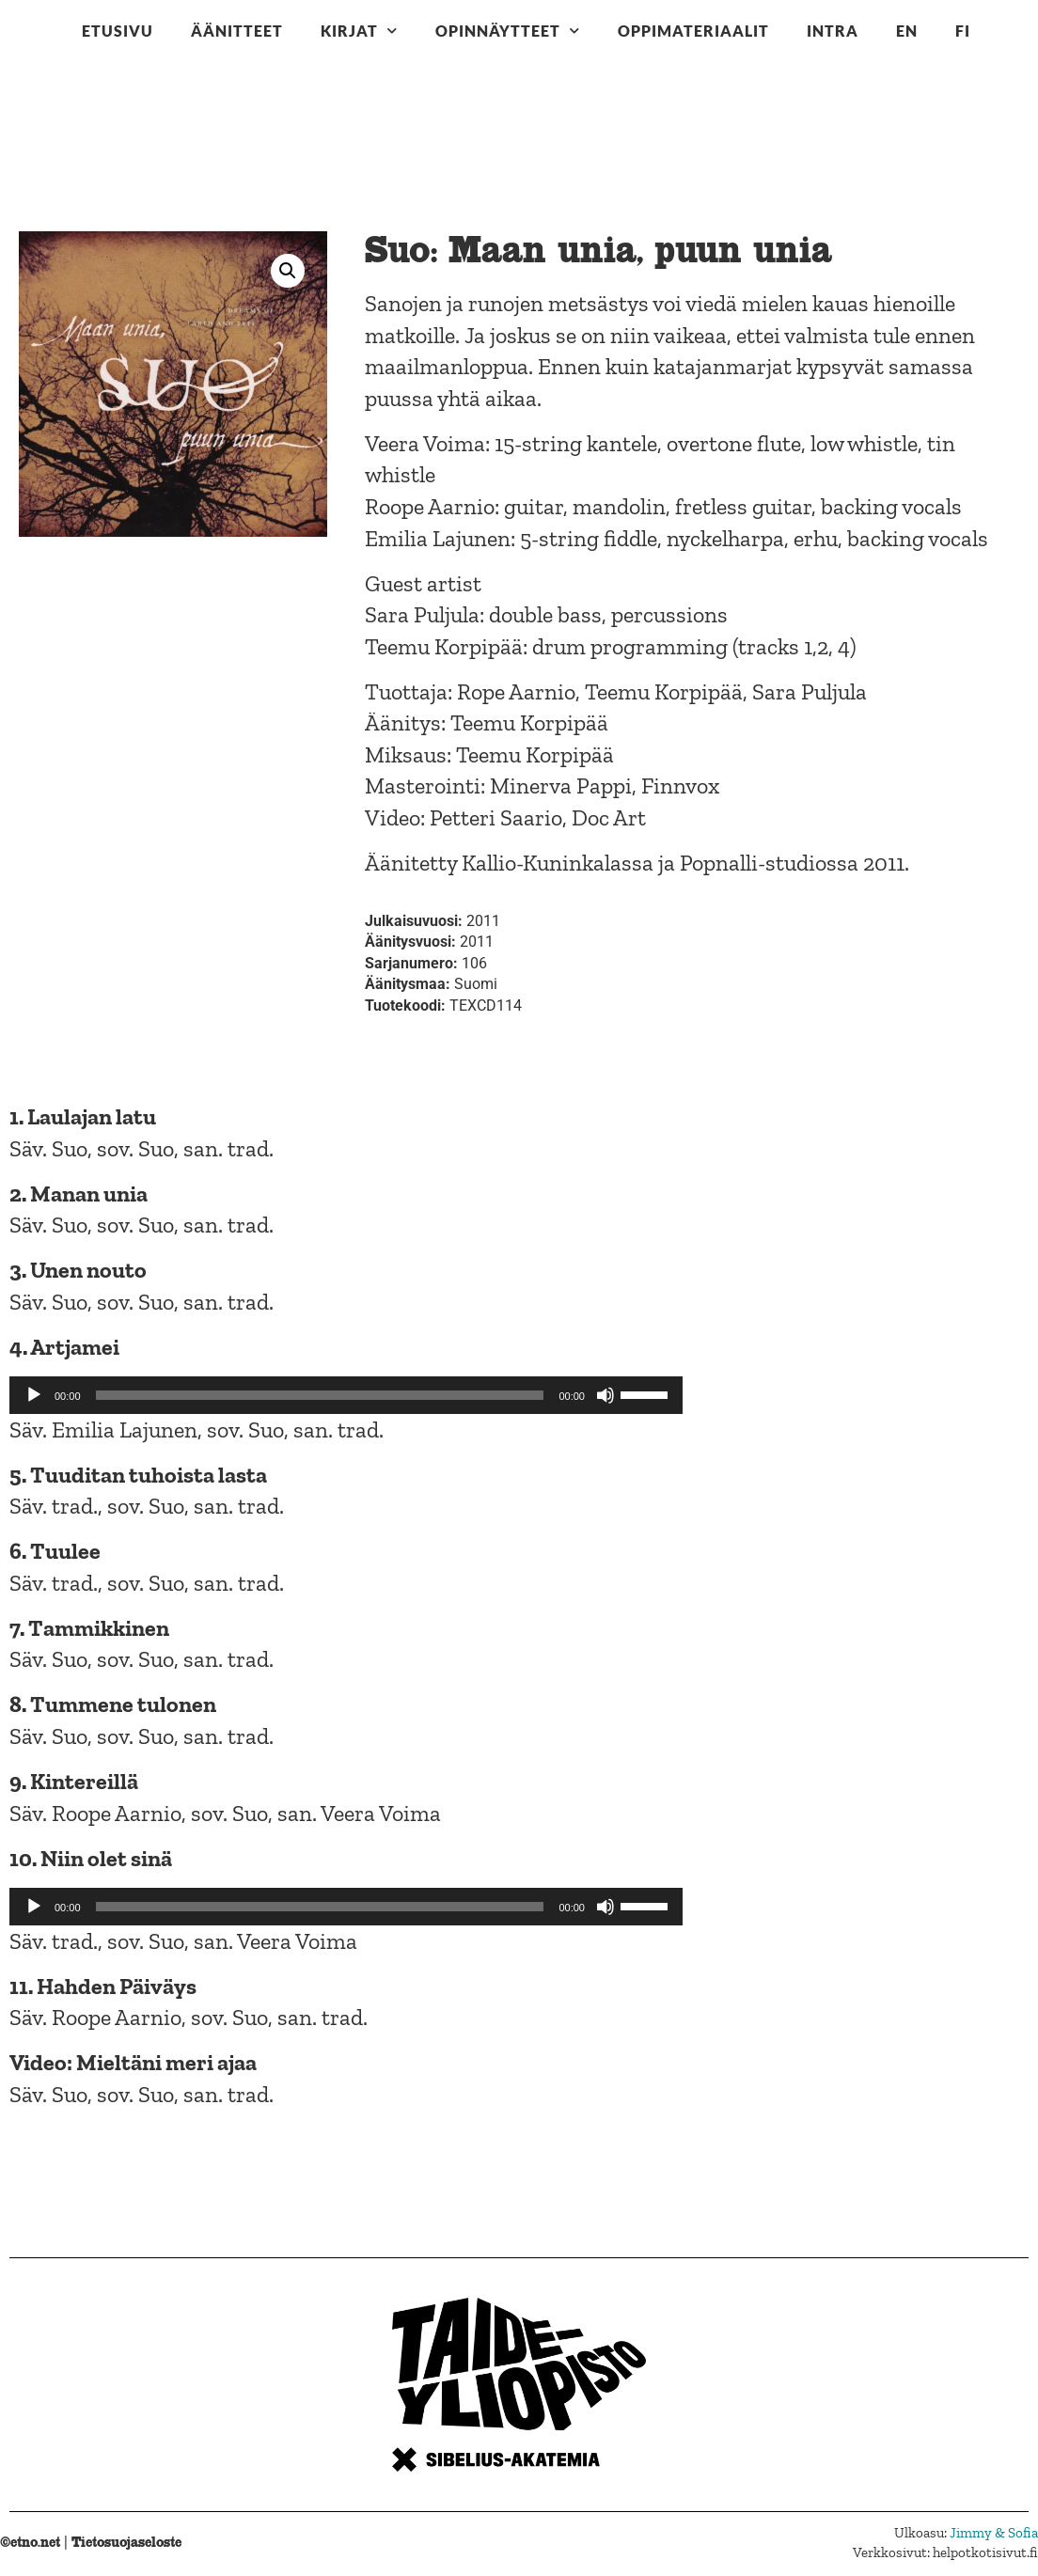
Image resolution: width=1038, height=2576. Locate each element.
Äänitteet (237, 30)
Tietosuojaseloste (126, 2542)
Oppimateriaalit (693, 30)
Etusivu (117, 30)
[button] (288, 271)
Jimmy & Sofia (994, 2532)
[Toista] (33, 1395)
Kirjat (359, 30)
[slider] (320, 1395)
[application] (346, 1395)
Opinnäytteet (507, 30)
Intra (832, 30)
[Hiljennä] (605, 1395)
